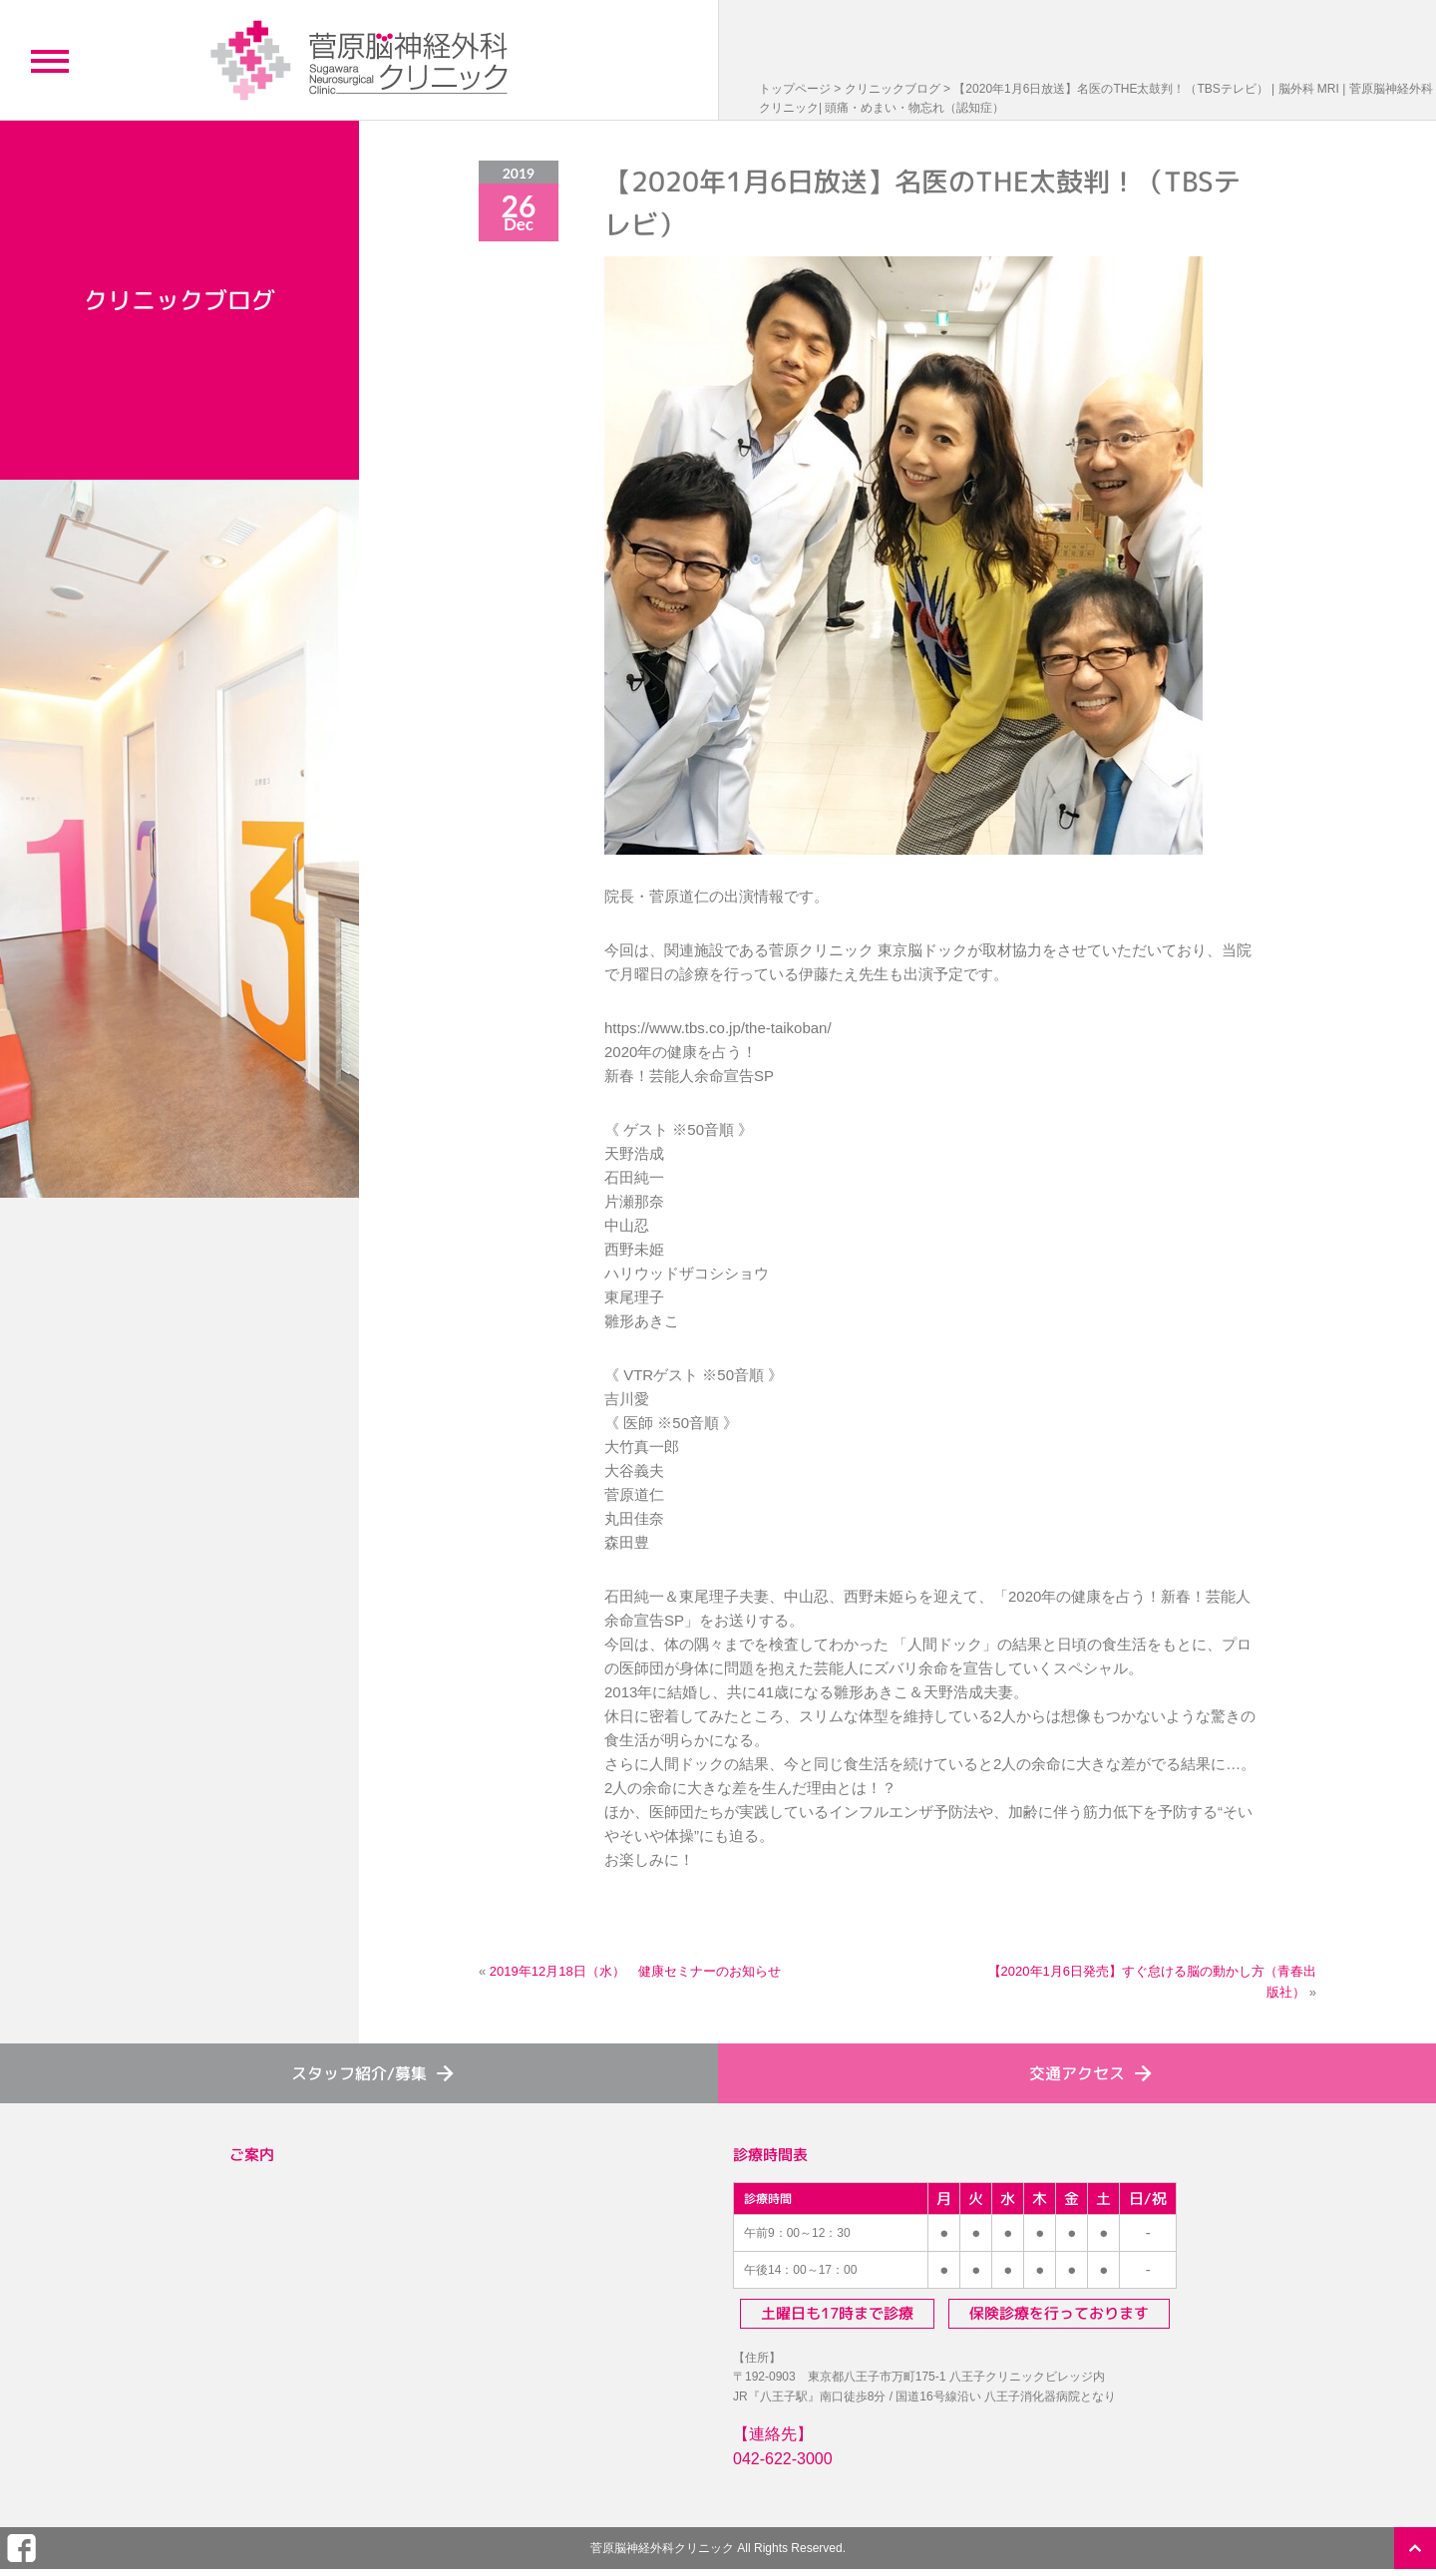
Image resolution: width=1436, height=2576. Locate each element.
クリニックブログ (892, 89)
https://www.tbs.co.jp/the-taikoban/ (718, 1027)
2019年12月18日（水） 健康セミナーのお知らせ (635, 1971)
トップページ (795, 89)
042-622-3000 (783, 2458)
